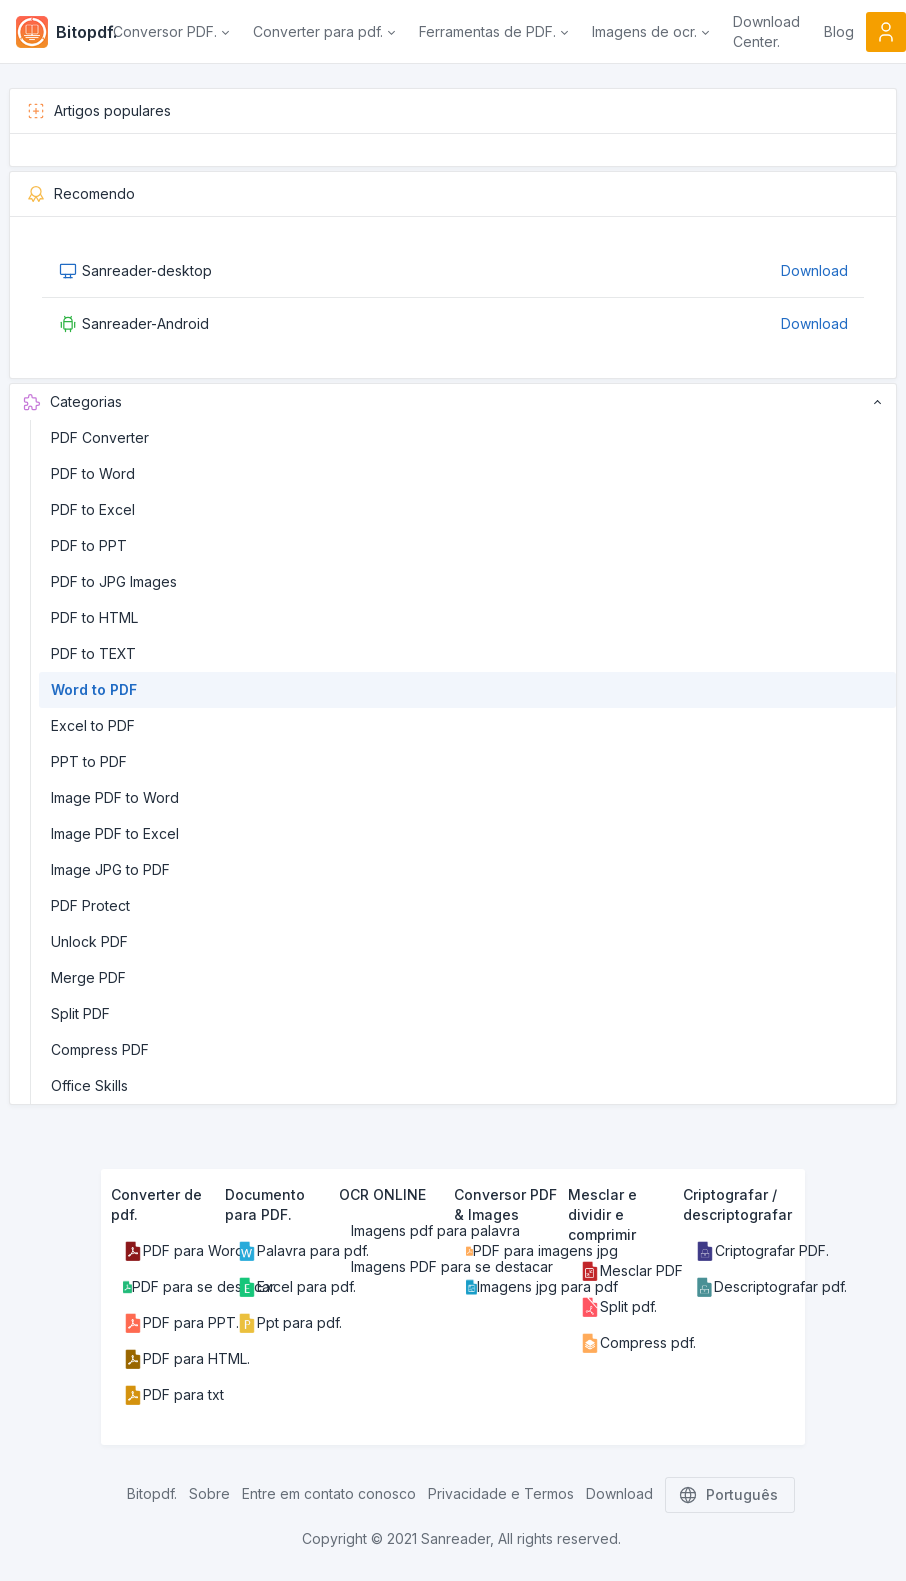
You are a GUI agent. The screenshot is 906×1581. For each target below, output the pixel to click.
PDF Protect (90, 905)
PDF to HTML (94, 617)
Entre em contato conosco (329, 1493)
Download (814, 270)
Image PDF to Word (115, 797)
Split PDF (80, 1013)
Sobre (209, 1493)
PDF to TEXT (93, 653)
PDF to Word (93, 473)
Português (730, 1495)
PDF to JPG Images (114, 581)
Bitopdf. (152, 1493)
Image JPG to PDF (110, 869)
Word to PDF (94, 689)
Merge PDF (88, 977)
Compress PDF (100, 1049)
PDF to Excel (93, 509)
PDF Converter (100, 437)
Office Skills (89, 1085)
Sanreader (455, 1538)
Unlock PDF (89, 941)
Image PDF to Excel (115, 833)
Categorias (453, 402)
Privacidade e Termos (501, 1493)
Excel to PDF (93, 725)
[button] (171, 32)
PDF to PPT (89, 545)
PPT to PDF (89, 761)
